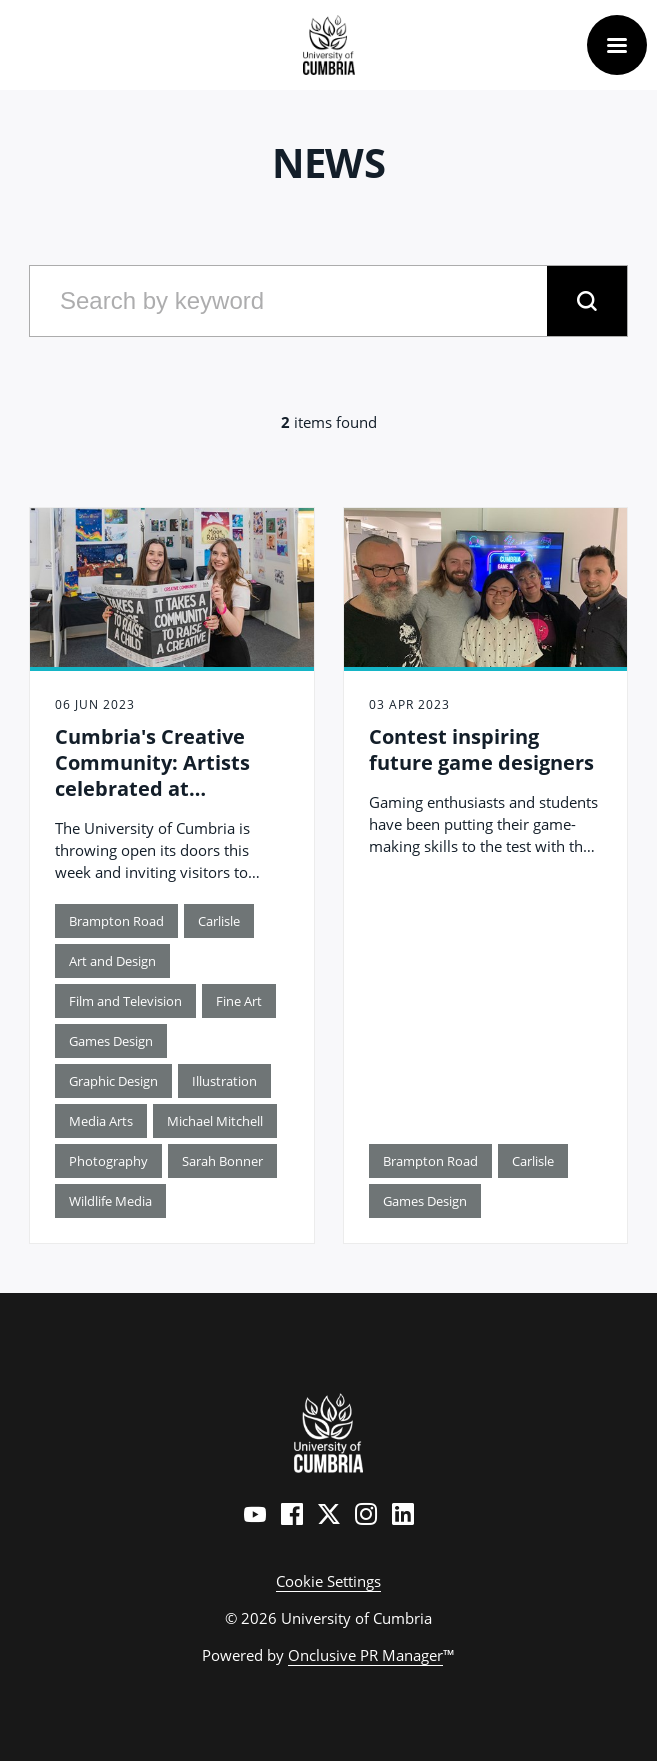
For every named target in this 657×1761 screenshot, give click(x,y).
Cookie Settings (328, 1581)
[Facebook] (292, 1514)
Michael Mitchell (215, 1121)
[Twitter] (329, 1514)
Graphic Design (113, 1081)
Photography (108, 1161)
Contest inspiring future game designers (481, 749)
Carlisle (219, 921)
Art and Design (112, 961)
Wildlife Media (110, 1201)
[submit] (587, 301)
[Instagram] (366, 1514)
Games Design (111, 1041)
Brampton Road (116, 921)
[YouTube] (255, 1514)
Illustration (224, 1081)
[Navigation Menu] (617, 45)
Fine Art (239, 1001)
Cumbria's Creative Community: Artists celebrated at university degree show (170, 775)
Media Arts (101, 1121)
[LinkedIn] (403, 1514)
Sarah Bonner (222, 1161)
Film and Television (125, 1001)
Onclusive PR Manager (365, 1655)
